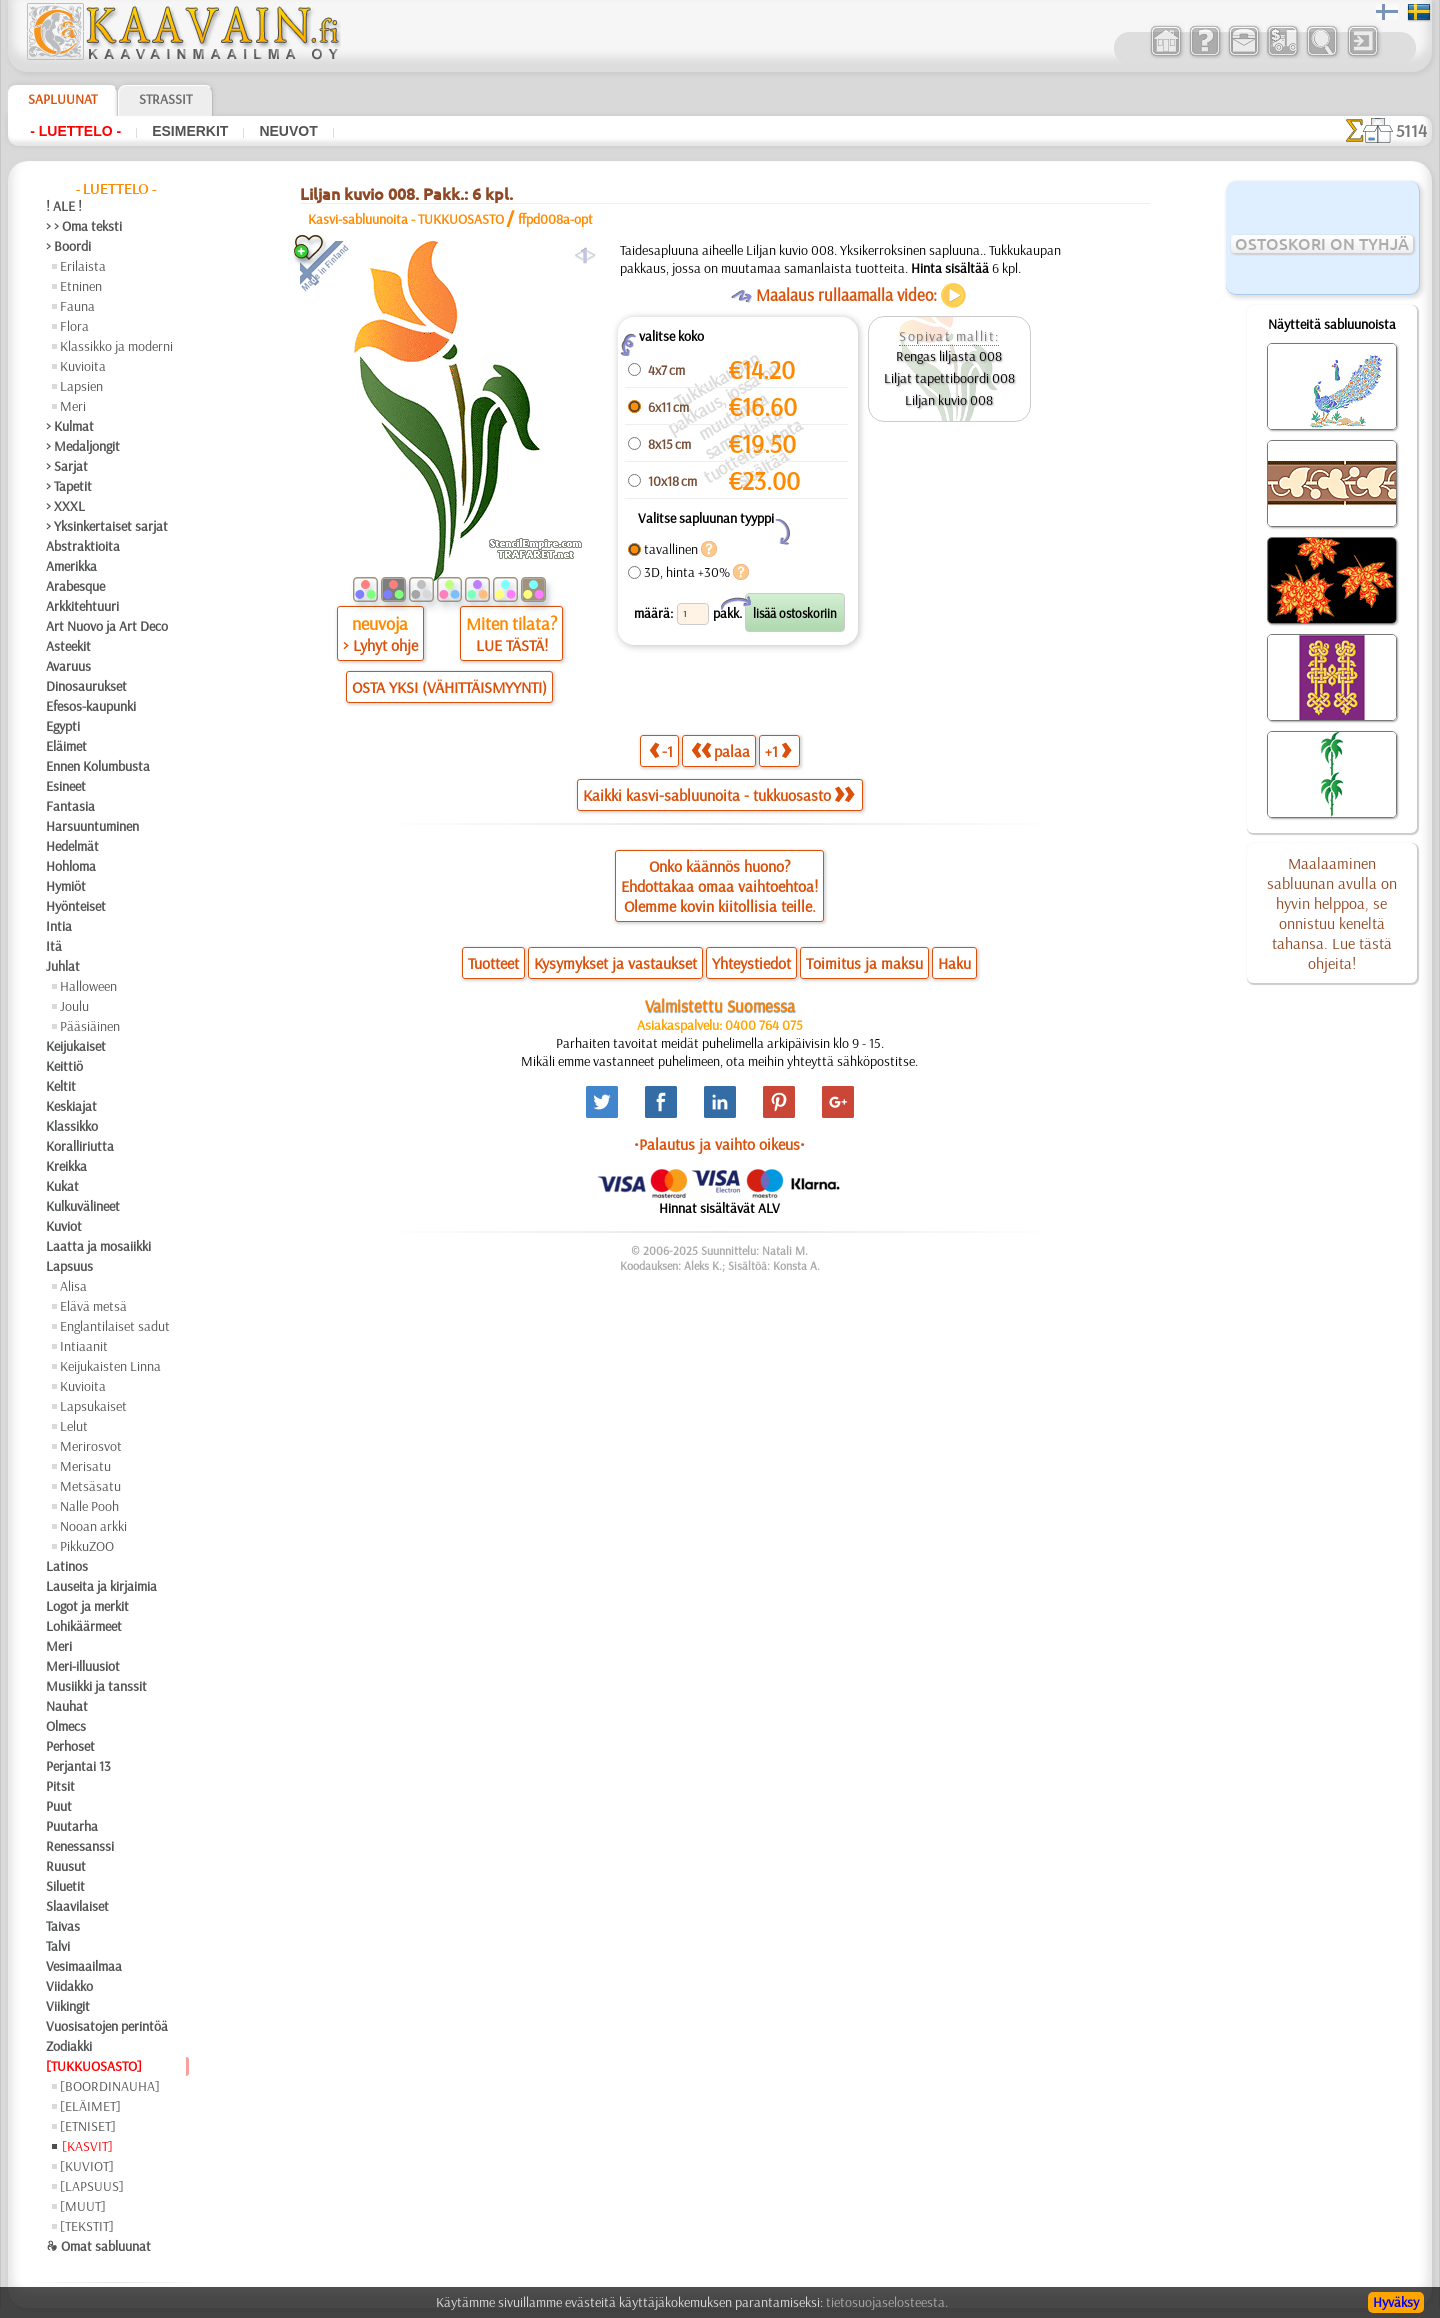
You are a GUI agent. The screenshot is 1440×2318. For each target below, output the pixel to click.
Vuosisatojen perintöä (107, 2026)
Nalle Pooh (89, 1506)
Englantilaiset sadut (115, 1326)
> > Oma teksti (84, 226)
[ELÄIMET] (90, 2106)
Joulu (74, 1006)
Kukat (62, 1186)
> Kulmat (70, 426)
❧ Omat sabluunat (98, 2246)
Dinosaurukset (86, 686)
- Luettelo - (75, 131)
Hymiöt (66, 886)
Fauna (77, 306)
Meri (73, 406)
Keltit (61, 1086)
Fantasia (70, 806)
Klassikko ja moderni (116, 346)
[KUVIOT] (87, 2166)
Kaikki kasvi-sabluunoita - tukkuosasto (718, 795)
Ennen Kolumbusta (98, 766)
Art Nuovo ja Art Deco (107, 626)
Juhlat (63, 966)
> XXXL (65, 506)
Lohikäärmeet (84, 1626)
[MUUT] (83, 2206)
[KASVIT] (87, 2146)
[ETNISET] (88, 2126)
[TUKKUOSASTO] (94, 2066)
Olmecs (66, 1726)
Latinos (67, 1566)
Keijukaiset (76, 1046)
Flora (74, 326)
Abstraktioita (83, 546)
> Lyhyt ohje (380, 645)
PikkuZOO (87, 1546)
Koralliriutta (80, 1146)
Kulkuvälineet (83, 1206)
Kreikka (66, 1166)
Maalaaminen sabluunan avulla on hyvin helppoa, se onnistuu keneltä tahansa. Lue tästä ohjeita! (1332, 913)
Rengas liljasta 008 (949, 356)
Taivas (63, 1926)
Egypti (63, 726)
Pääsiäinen (90, 1026)
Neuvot (288, 131)
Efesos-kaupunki (91, 706)
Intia (59, 926)
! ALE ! (64, 206)
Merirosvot (91, 1446)
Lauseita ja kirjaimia (101, 1586)
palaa (720, 750)
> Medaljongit (83, 446)
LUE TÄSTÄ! (512, 645)
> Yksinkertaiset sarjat (107, 526)
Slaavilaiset (77, 1906)
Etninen (81, 286)
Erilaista (83, 266)
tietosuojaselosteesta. (887, 2302)
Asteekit (68, 646)
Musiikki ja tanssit (96, 1686)
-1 (661, 750)
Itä (54, 946)
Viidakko (69, 1986)
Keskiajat (71, 1106)
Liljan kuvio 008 (949, 400)
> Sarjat (67, 466)
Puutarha (72, 1826)
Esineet (66, 786)
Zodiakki (69, 2046)
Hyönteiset (76, 906)
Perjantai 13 (78, 1766)
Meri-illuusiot (83, 1666)
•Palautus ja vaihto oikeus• (719, 1144)
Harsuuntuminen (92, 826)
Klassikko (72, 1126)
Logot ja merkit (87, 1606)
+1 (778, 750)
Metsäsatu (90, 1486)
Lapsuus (69, 1266)
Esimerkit (190, 131)
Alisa (73, 1286)
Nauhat (67, 1706)
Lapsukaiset (93, 1406)
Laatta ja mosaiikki (98, 1246)
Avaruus (68, 666)
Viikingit (68, 2006)
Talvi (58, 1946)
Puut (59, 1806)
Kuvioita (83, 366)
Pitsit (60, 1786)
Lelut (74, 1426)
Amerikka (71, 566)
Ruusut (66, 1866)
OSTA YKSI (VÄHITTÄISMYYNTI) (449, 687)
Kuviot (64, 1226)
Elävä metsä (93, 1306)
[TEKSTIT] (87, 2226)
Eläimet (66, 746)
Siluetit (65, 1886)
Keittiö (64, 1066)
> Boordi (68, 246)
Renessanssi (80, 1846)
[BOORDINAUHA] (110, 2086)
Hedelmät (72, 846)
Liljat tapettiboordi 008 (949, 378)
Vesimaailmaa (84, 1966)
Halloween (88, 986)
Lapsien (81, 386)
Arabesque (75, 586)
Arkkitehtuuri (82, 606)
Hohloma (71, 866)
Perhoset (70, 1746)
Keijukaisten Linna (110, 1366)
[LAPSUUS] (92, 2186)
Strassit (165, 99)
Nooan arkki (93, 1526)
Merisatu (85, 1466)
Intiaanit (84, 1346)
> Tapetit (69, 486)
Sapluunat (62, 99)
